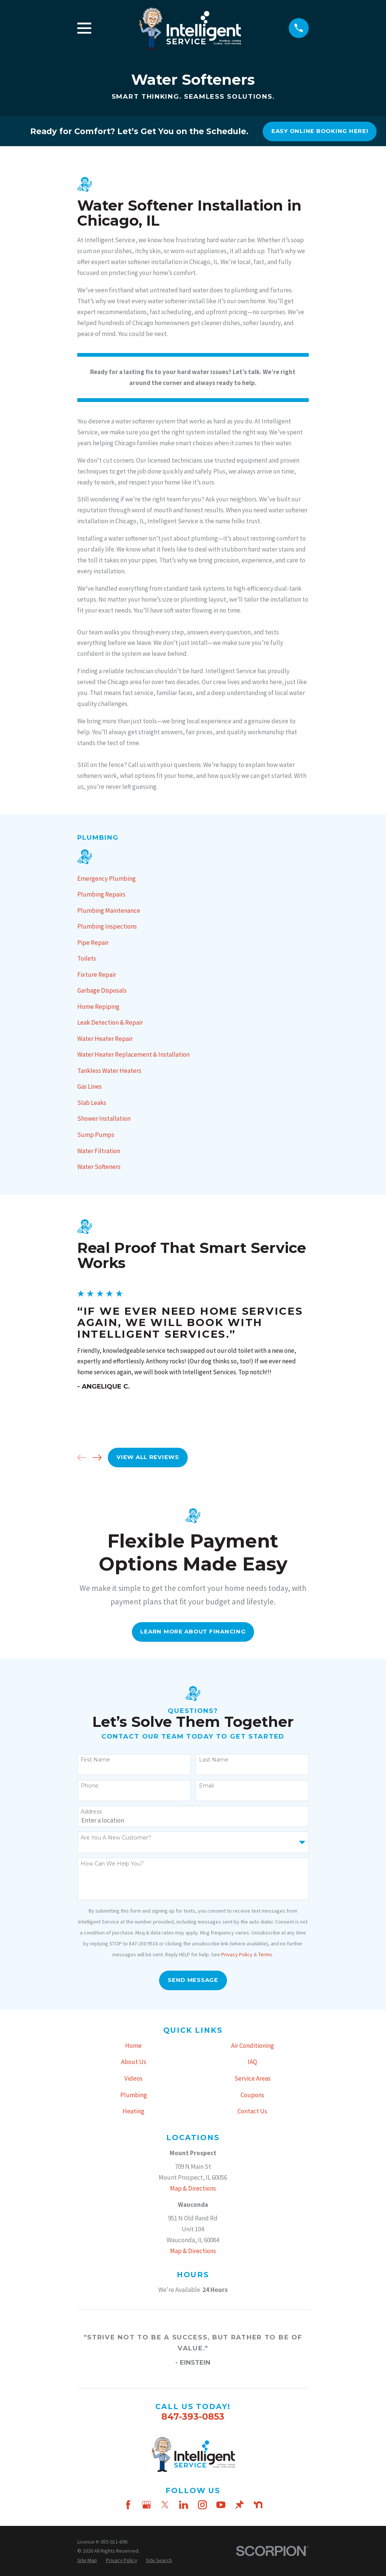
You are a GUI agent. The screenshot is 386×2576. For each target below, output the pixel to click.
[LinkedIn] (183, 2504)
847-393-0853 (192, 2416)
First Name (95, 1760)
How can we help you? (112, 1864)
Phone (89, 1786)
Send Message (193, 1980)
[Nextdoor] (258, 2504)
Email (206, 1786)
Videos (133, 2078)
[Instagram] (202, 2504)
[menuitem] (193, 879)
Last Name (213, 1760)
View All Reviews (147, 1457)
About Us (133, 2062)
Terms (265, 1954)
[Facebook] (128, 2504)
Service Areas (252, 2078)
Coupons (252, 2095)
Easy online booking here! (319, 131)
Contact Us (252, 2111)
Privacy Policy (237, 1954)
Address (91, 1812)
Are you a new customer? (116, 1838)
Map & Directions (193, 2188)
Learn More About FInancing (192, 1631)
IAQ (252, 2062)
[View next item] (97, 1457)
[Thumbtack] (239, 2504)
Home (133, 2045)
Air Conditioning (252, 2045)
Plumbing (133, 2095)
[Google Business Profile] (146, 2504)
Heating (133, 2111)
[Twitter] (165, 2504)
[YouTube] (220, 2504)
